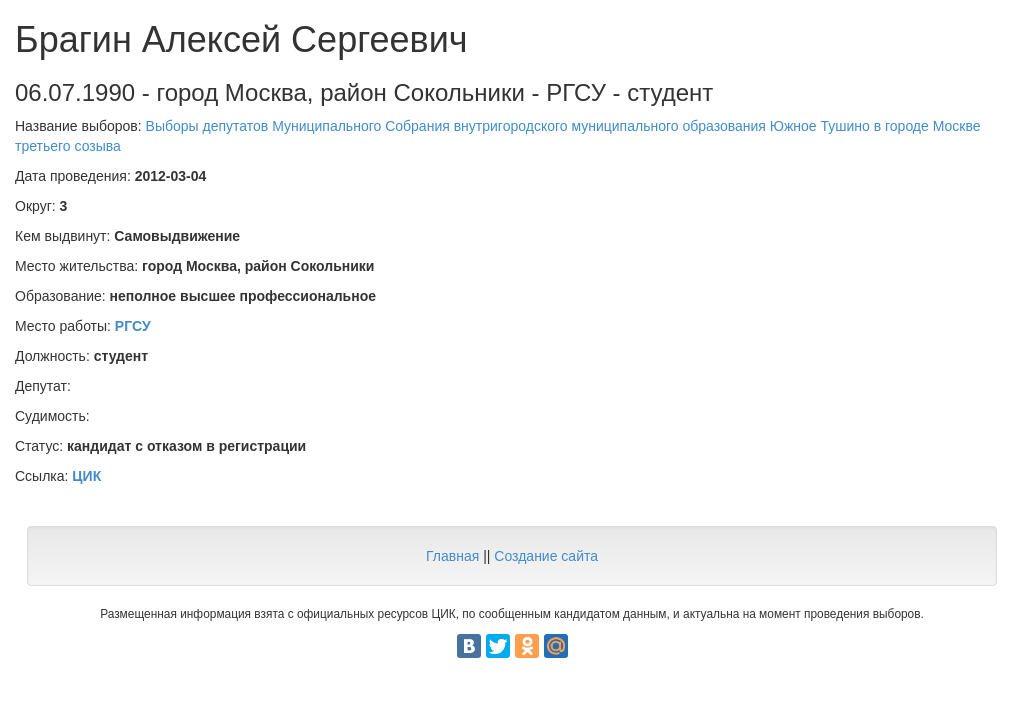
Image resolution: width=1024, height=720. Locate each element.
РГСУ (133, 326)
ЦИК (86, 476)
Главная (452, 556)
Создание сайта (546, 556)
